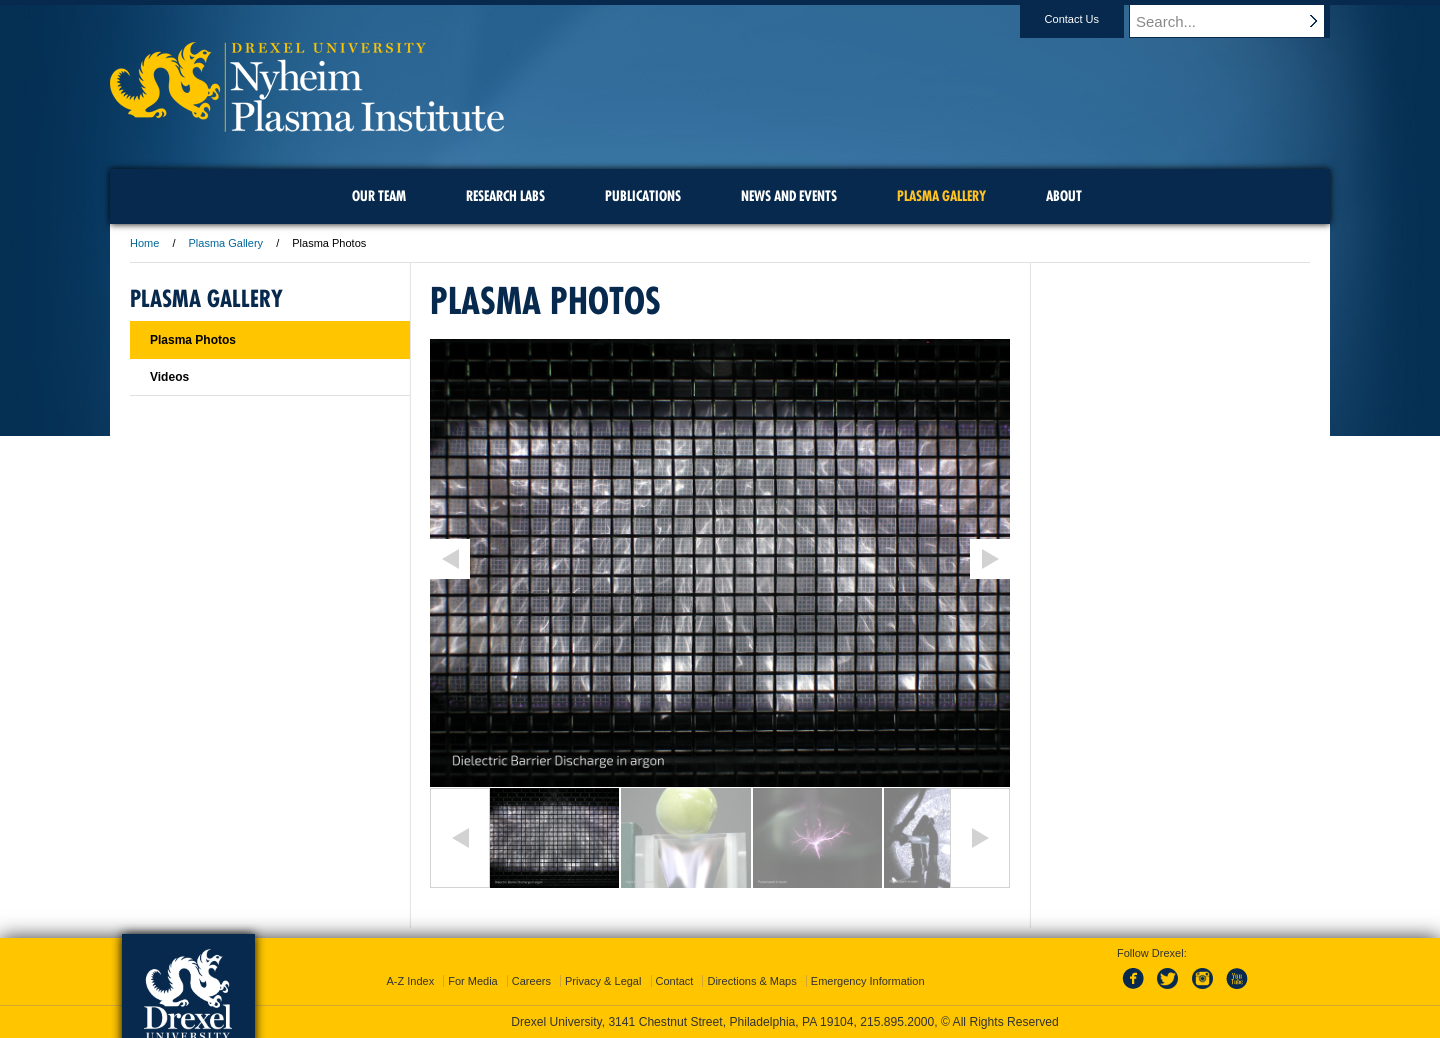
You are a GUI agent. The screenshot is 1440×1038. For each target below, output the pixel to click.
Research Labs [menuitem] (505, 196)
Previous (460, 838)
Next (980, 838)
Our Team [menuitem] (379, 196)
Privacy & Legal (603, 981)
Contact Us (1091, 19)
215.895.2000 (897, 1022)
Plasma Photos (193, 340)
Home (144, 243)
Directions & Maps (751, 981)
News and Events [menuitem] (789, 196)
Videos (169, 377)
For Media (473, 981)
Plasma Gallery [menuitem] (941, 196)
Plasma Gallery (226, 243)
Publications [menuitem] (643, 196)
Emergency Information (868, 981)
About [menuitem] (1064, 196)
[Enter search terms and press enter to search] (1239, 21)
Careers (531, 981)
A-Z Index (410, 981)
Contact (675, 981)
